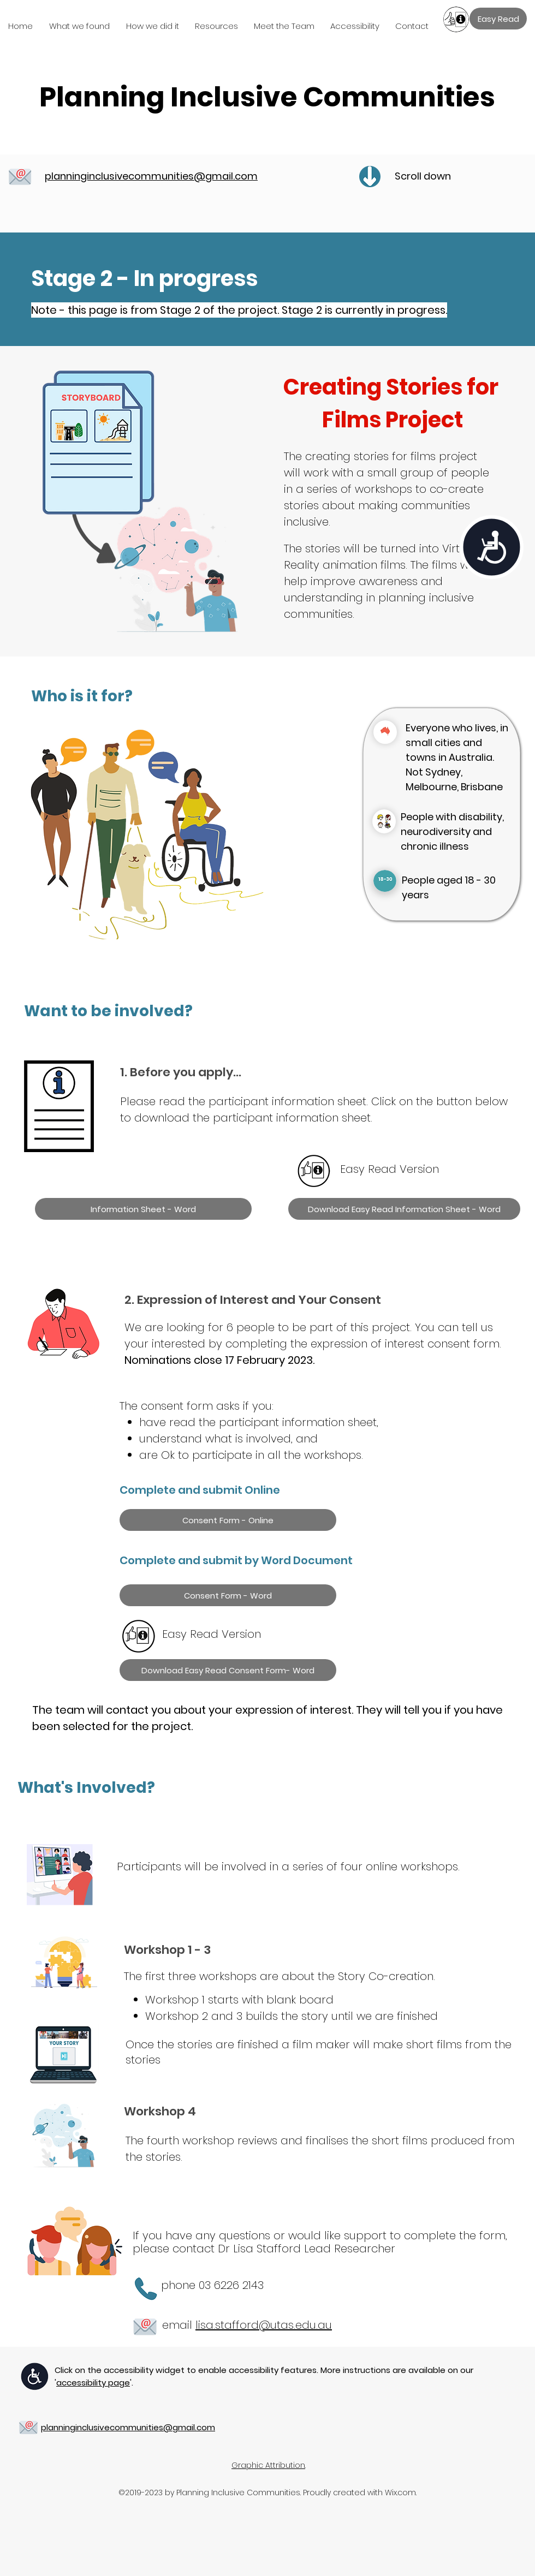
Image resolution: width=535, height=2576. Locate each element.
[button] (82, 26)
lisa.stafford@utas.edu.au (263, 2325)
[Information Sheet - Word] (143, 1209)
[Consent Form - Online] (228, 1520)
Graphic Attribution (268, 2465)
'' (93, 2382)
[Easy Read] (498, 18)
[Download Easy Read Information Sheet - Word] (404, 1209)
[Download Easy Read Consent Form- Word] (228, 1670)
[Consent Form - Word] (228, 1595)
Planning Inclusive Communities (267, 97)
